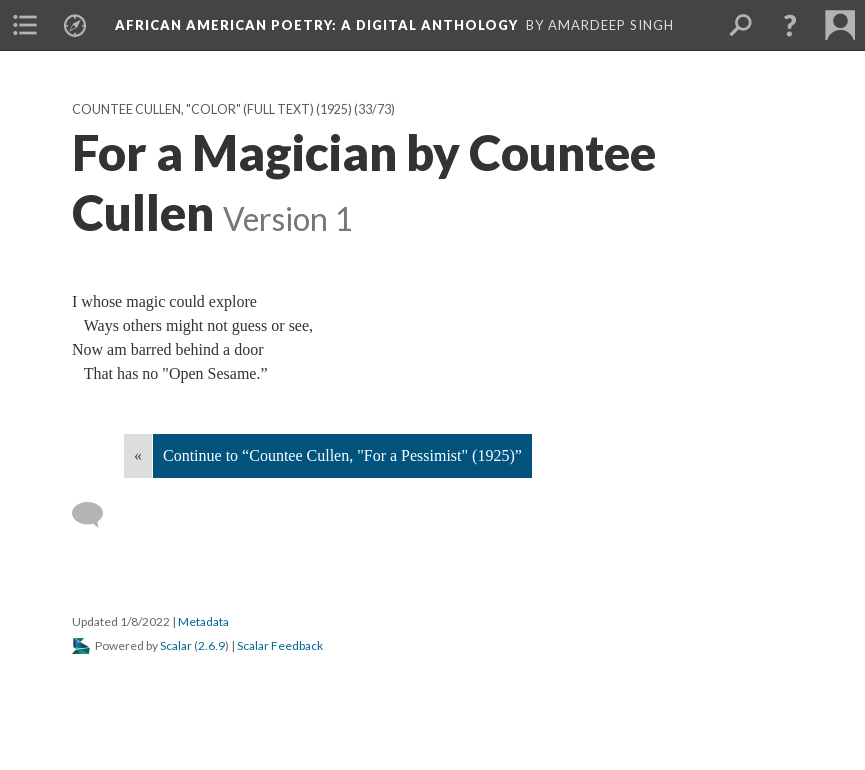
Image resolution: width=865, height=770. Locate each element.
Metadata (203, 621)
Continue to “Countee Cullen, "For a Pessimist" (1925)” (342, 455)
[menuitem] (25, 25)
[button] (790, 25)
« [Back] (138, 455)
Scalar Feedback (280, 645)
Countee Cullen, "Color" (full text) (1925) (212, 109)
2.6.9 (211, 645)
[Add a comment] (96, 515)
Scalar (176, 645)
